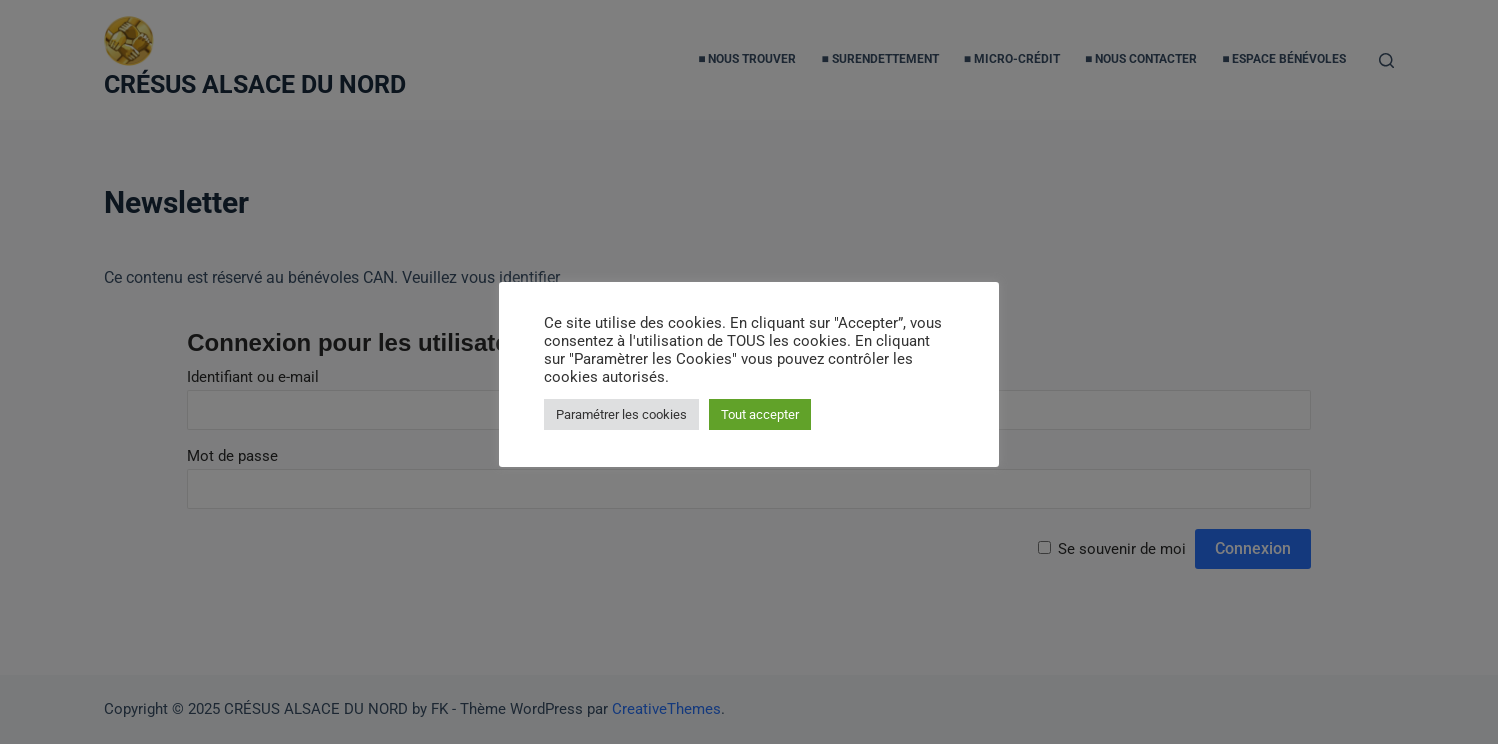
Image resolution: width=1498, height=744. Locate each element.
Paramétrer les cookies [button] (621, 414)
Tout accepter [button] (760, 414)
